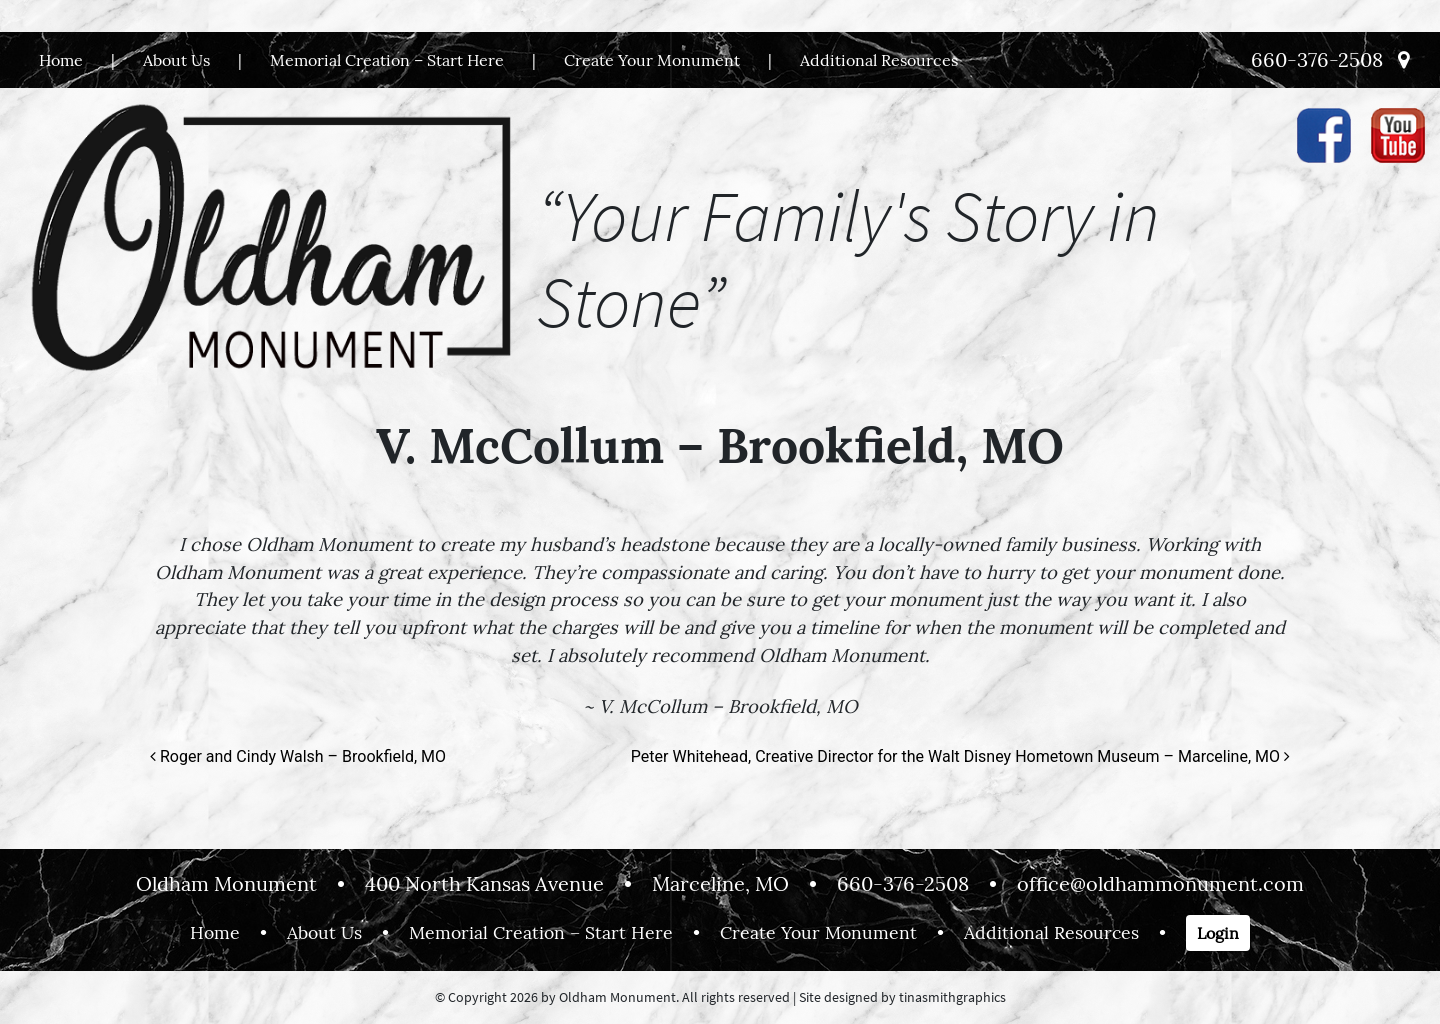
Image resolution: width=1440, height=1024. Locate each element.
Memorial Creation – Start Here (387, 60)
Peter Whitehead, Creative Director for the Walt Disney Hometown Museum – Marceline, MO (960, 756)
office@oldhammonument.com (1160, 883)
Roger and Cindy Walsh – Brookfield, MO (298, 756)
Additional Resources (879, 60)
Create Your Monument (652, 60)
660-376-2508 (1317, 59)
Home (61, 60)
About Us (176, 60)
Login (1218, 933)
